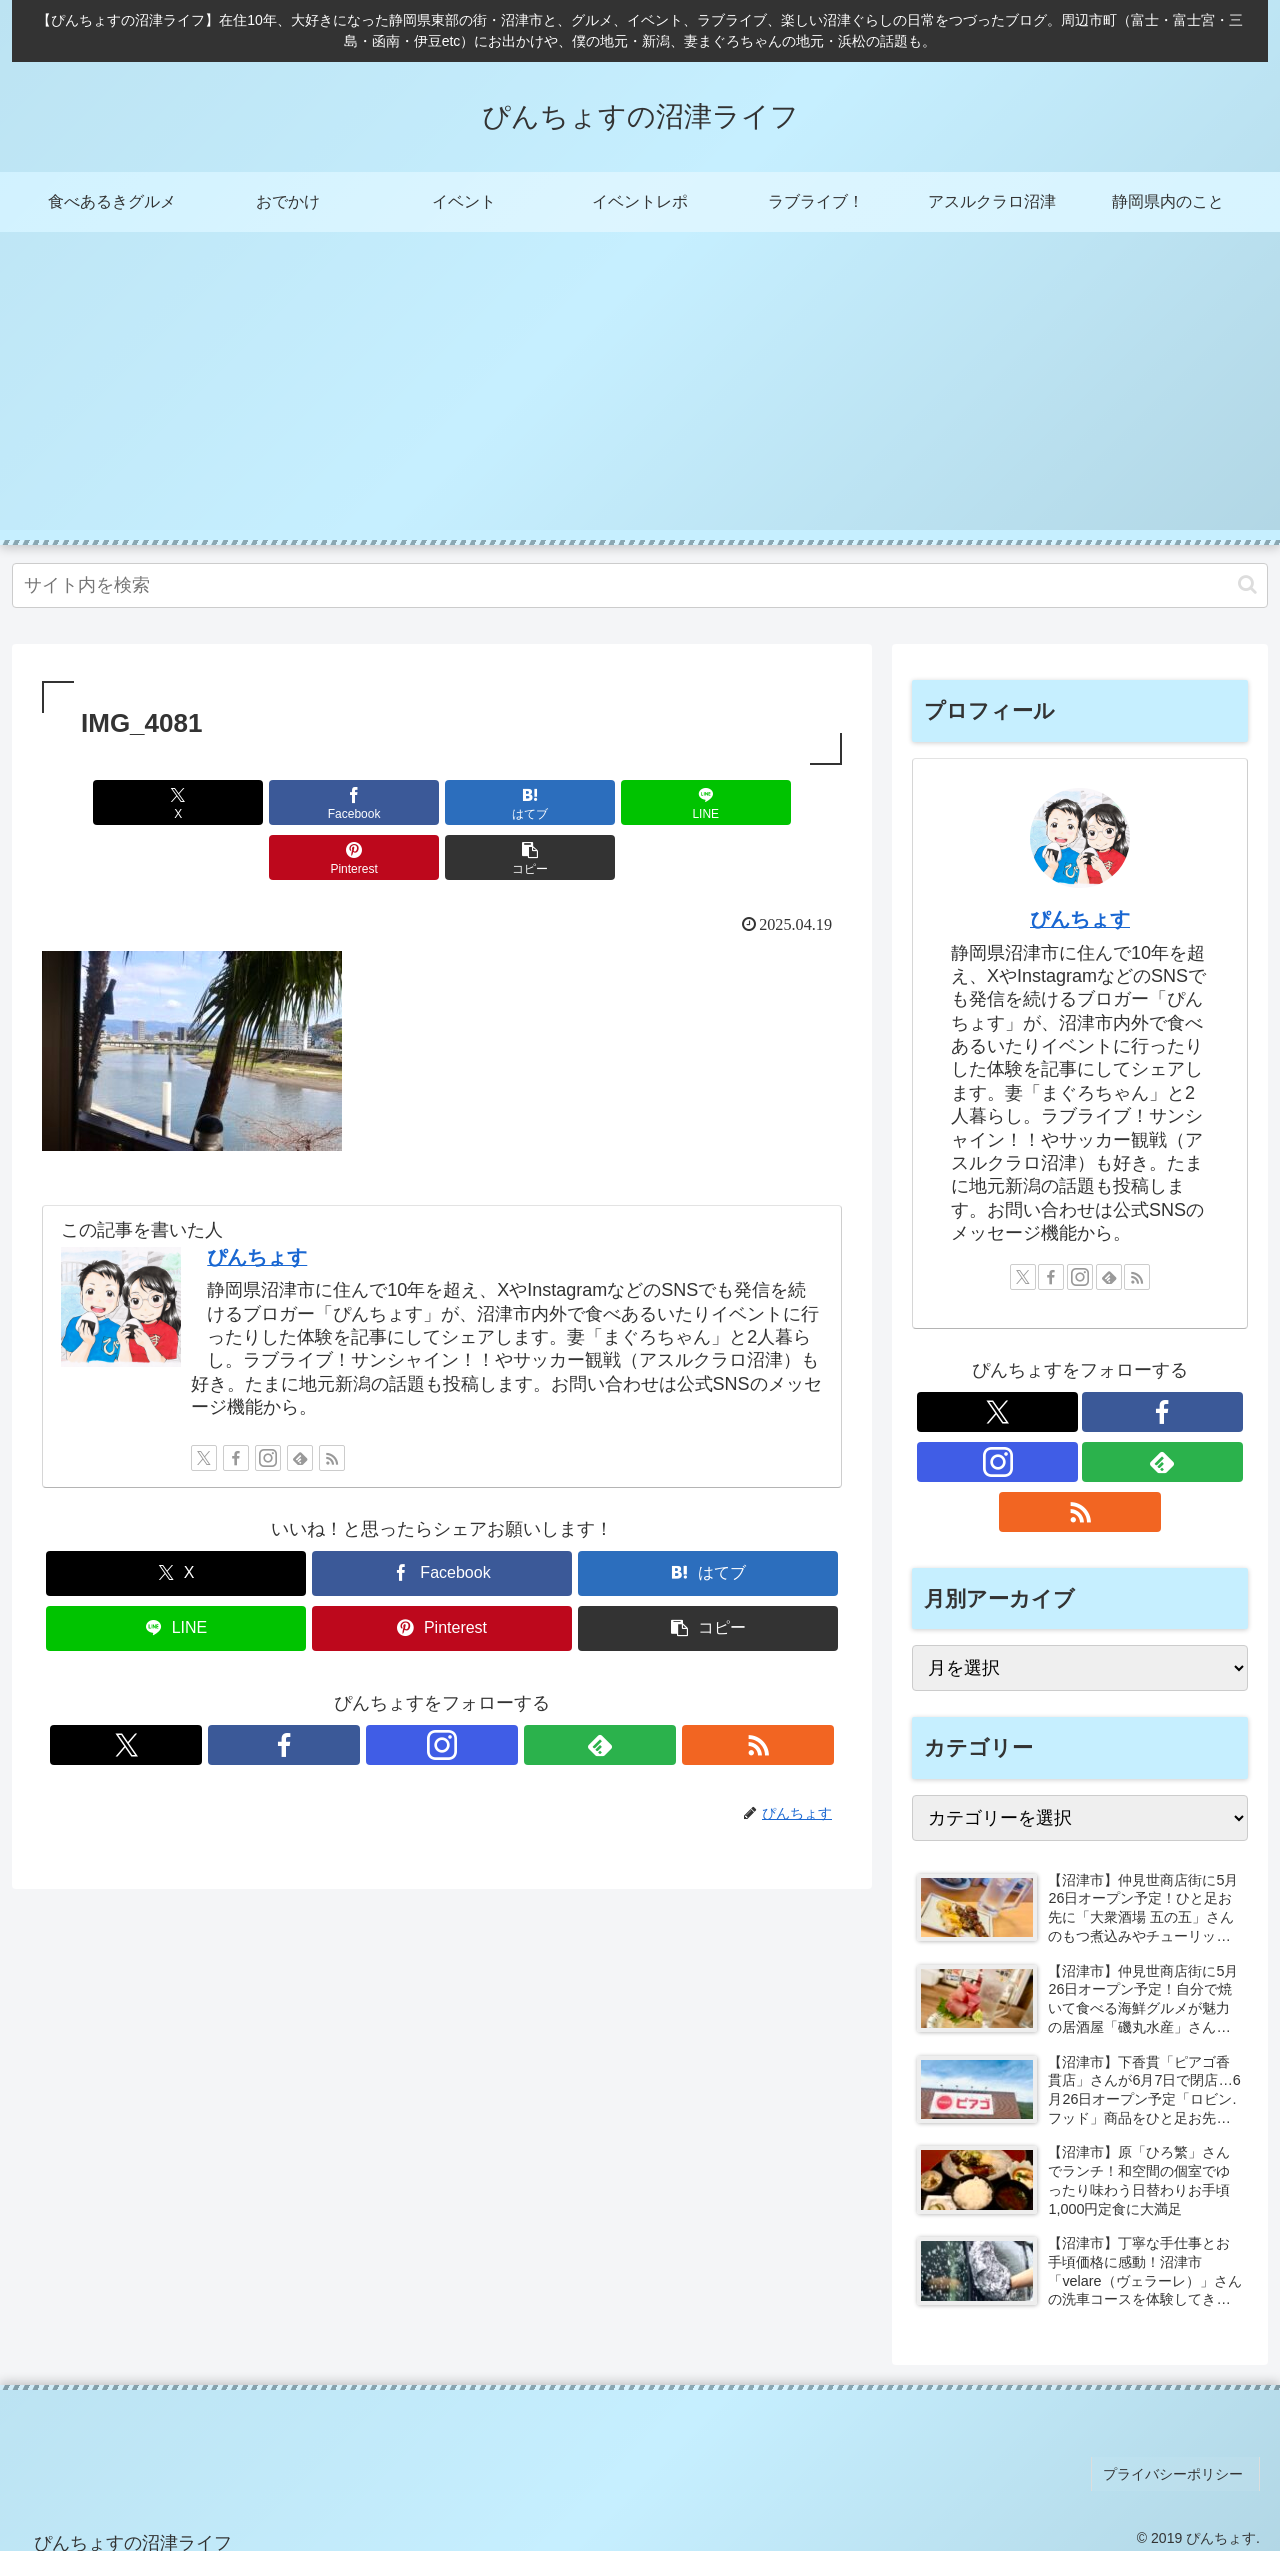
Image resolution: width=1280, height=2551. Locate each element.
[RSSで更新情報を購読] (332, 1403)
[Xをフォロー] (204, 1403)
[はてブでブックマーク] (375, 802)
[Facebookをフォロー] (236, 1403)
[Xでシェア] (106, 802)
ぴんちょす (257, 1202)
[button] (1247, 584)
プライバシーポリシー (1179, 2469)
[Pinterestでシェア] (644, 802)
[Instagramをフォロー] (268, 1403)
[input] (640, 585)
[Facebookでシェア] (240, 802)
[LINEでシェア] (509, 802)
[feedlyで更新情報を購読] (300, 1403)
